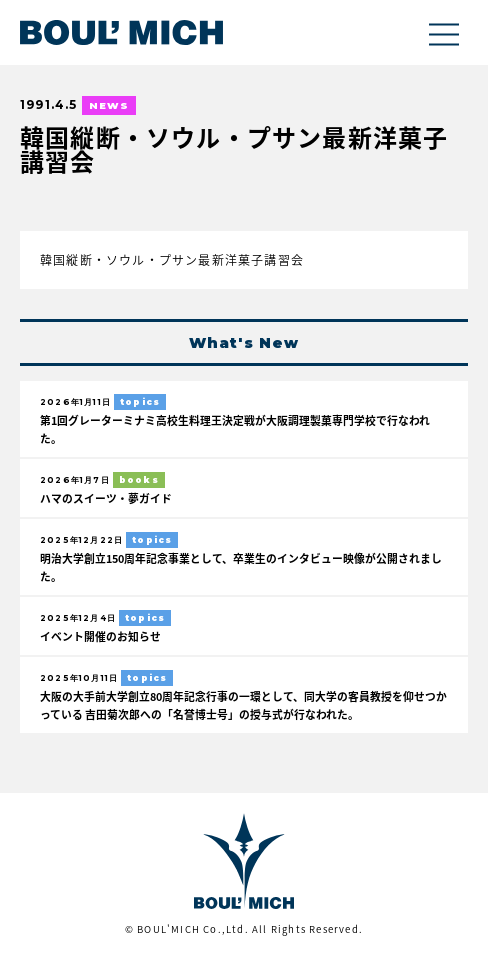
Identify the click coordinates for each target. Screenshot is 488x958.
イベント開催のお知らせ (100, 636)
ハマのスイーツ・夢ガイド (106, 498)
